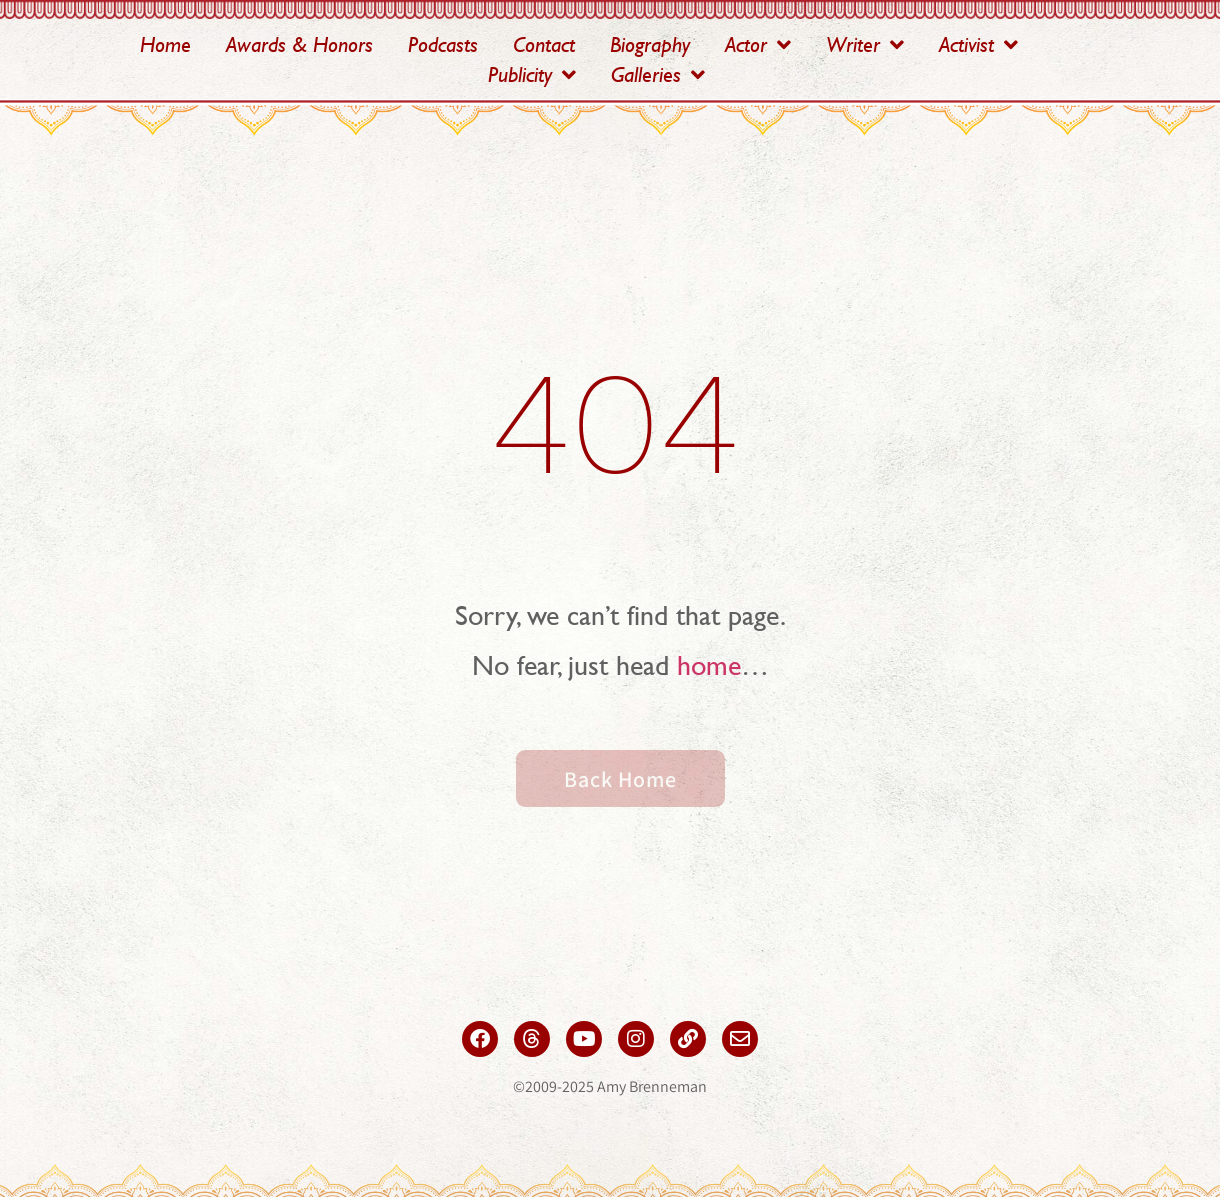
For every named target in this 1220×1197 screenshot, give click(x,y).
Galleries (658, 75)
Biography (650, 44)
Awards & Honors (299, 44)
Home (165, 44)
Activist (978, 45)
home (709, 665)
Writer (865, 45)
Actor (758, 45)
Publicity (532, 75)
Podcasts (443, 44)
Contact (544, 44)
